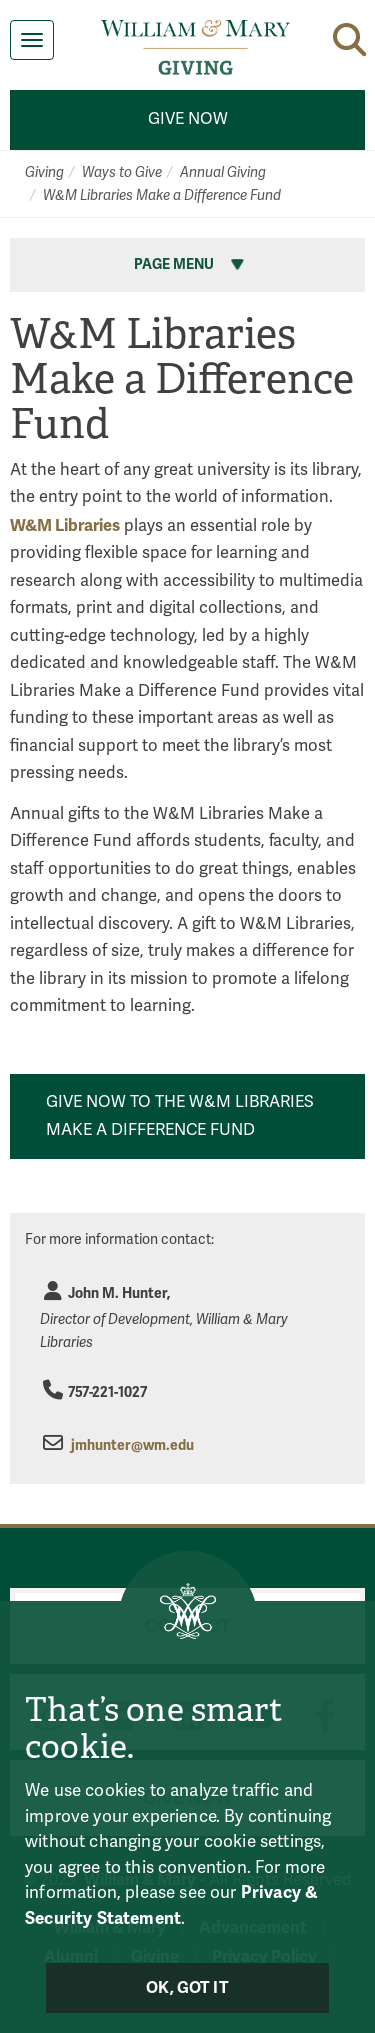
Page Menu (191, 264)
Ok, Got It (187, 1988)
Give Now (188, 119)
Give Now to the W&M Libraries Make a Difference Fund (180, 1116)
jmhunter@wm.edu (132, 1445)
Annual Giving (223, 172)
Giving (44, 172)
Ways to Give (122, 172)
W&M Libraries (65, 525)
